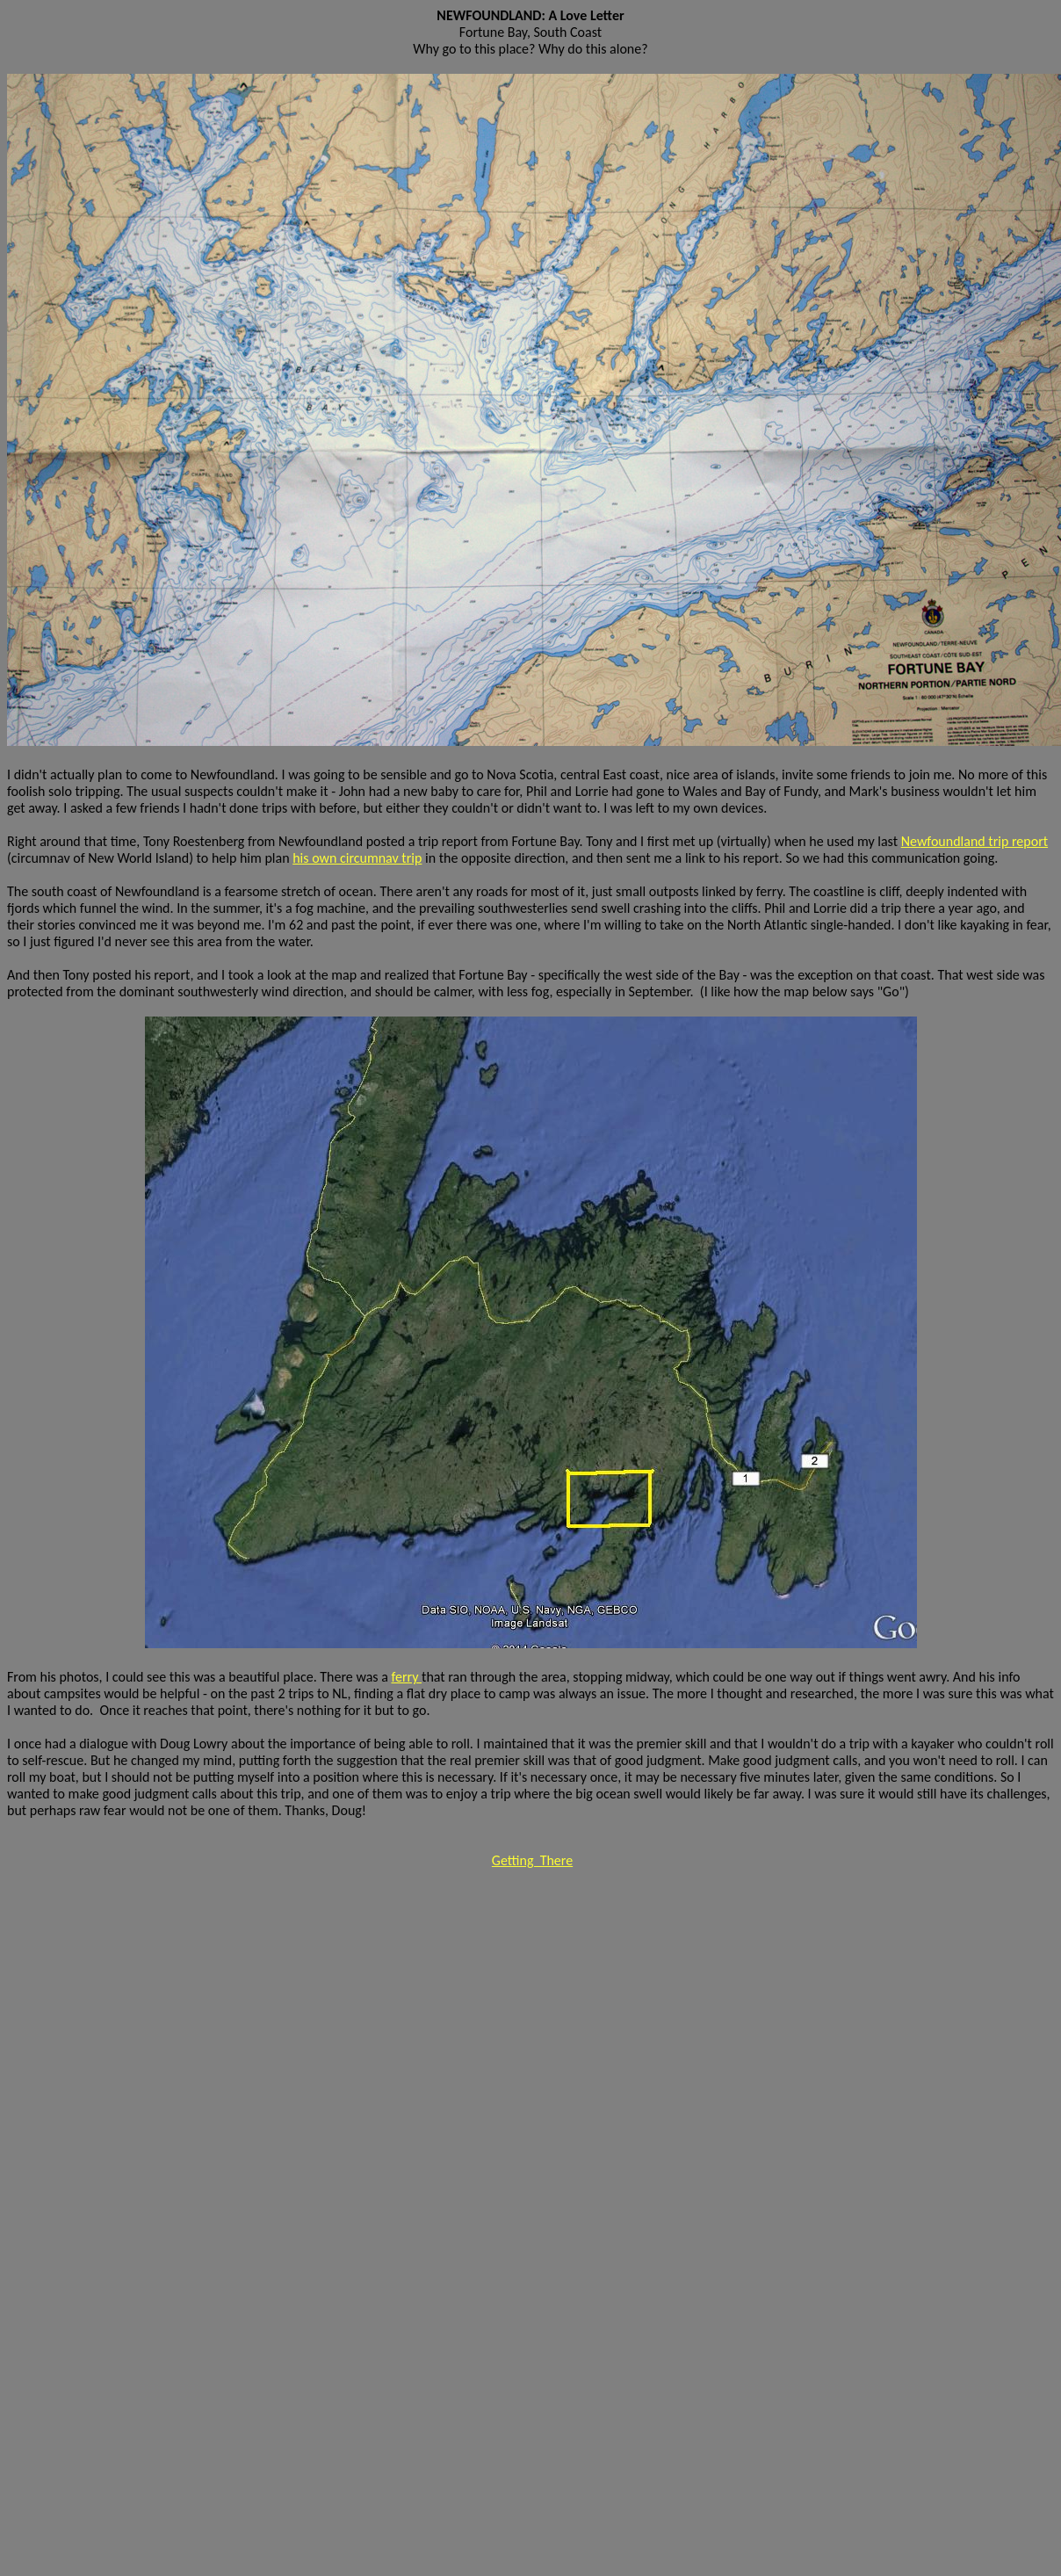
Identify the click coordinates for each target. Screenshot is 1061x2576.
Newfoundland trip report (974, 841)
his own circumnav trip (357, 858)
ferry (406, 1676)
